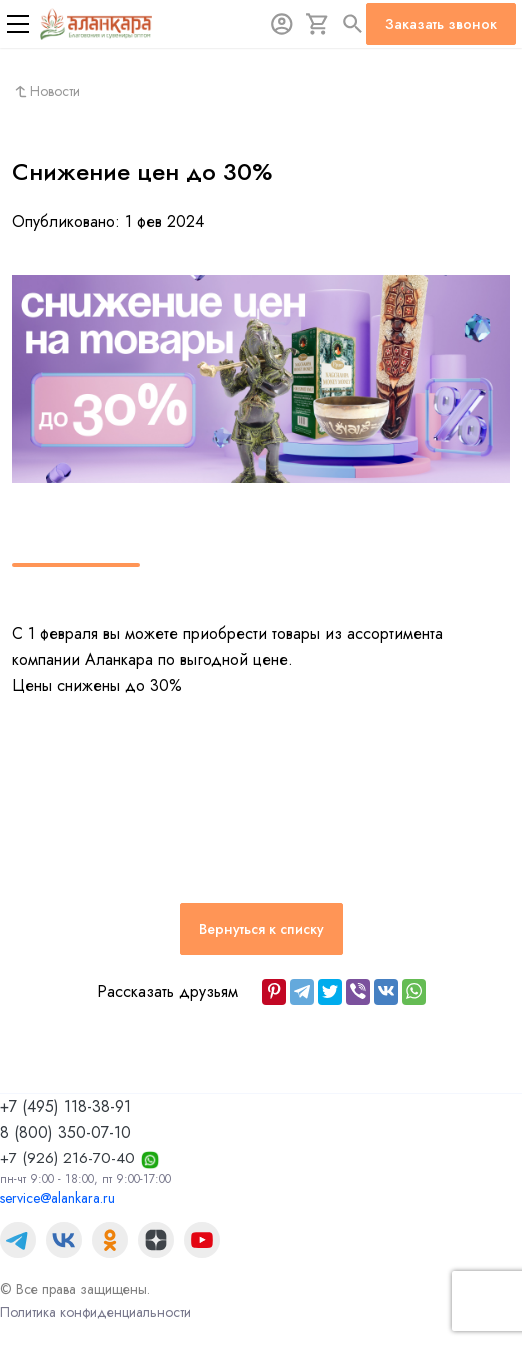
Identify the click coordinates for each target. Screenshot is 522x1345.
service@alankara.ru (57, 1198)
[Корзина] (318, 24)
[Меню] (18, 24)
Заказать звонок (441, 24)
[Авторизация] (282, 24)
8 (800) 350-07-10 (65, 1132)
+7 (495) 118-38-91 (65, 1106)
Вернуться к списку (261, 929)
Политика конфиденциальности (95, 1312)
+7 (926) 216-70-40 (67, 1158)
